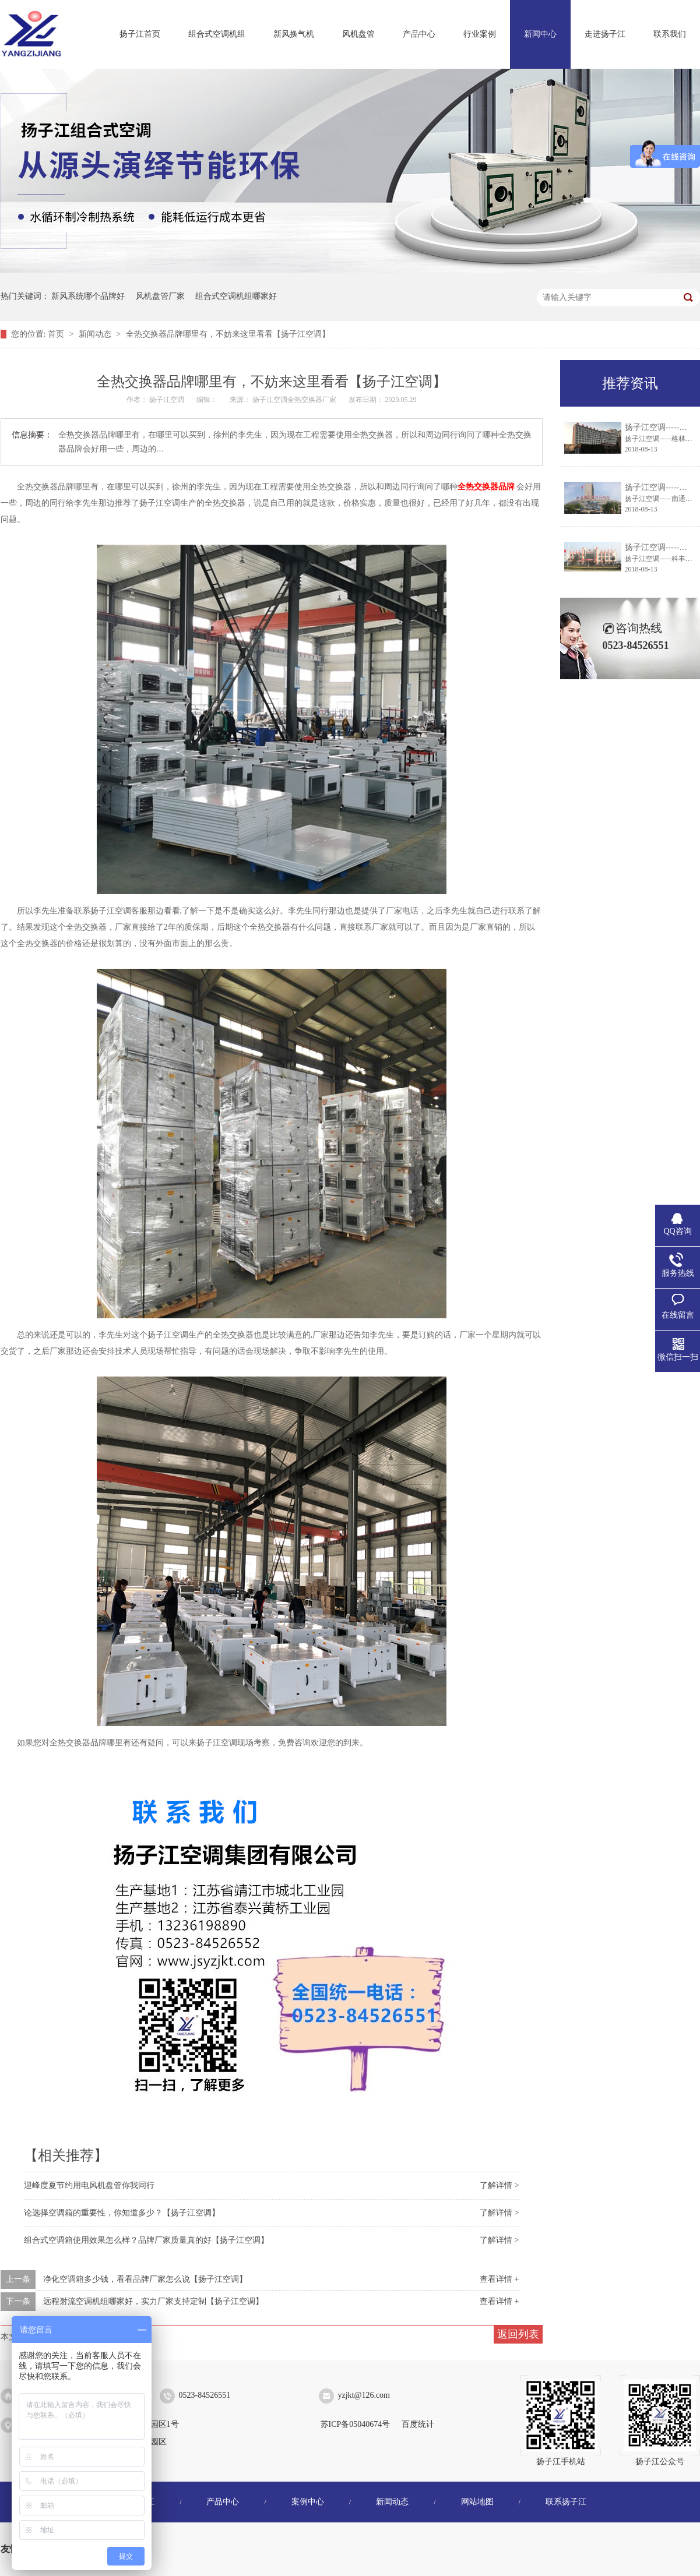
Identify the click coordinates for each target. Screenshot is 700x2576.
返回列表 (518, 2334)
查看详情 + (499, 2279)
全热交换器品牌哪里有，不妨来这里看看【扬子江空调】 (228, 334)
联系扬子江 (566, 2501)
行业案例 (479, 34)
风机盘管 (358, 34)
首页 (57, 334)
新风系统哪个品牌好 (88, 296)
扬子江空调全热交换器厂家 (295, 400)
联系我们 (669, 34)
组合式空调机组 (216, 34)
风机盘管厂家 (160, 296)
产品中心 (419, 34)
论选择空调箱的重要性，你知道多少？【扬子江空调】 (122, 2212)
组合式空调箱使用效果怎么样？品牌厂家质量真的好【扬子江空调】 (146, 2240)
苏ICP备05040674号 (356, 2424)
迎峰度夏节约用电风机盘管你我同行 (89, 2185)
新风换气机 (293, 34)
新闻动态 (96, 334)
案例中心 (307, 2501)
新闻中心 (540, 34)
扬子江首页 (139, 34)
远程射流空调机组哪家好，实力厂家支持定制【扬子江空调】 (153, 2301)
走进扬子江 (605, 34)
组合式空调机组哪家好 (236, 296)
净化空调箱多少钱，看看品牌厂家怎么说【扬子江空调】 (145, 2279)
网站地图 (477, 2501)
